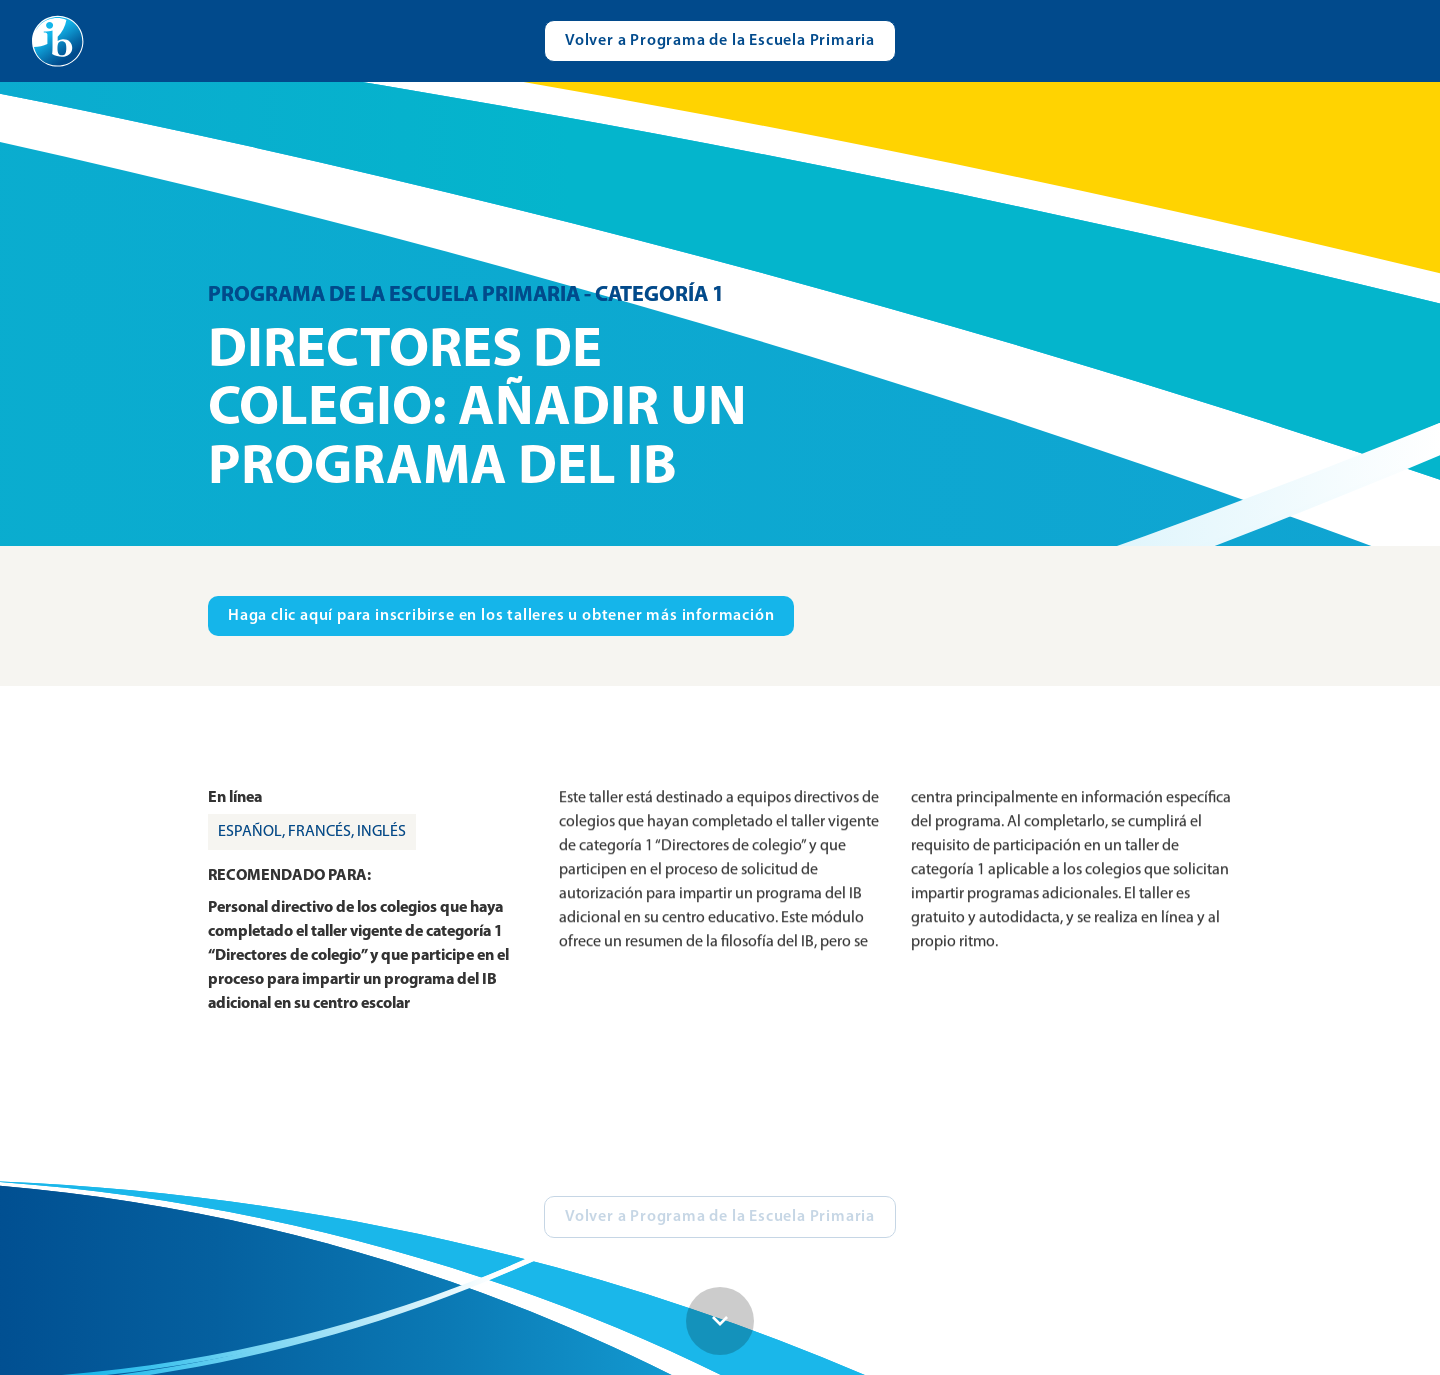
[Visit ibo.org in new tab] (501, 616)
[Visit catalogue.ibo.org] (720, 41)
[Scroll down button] (720, 1321)
